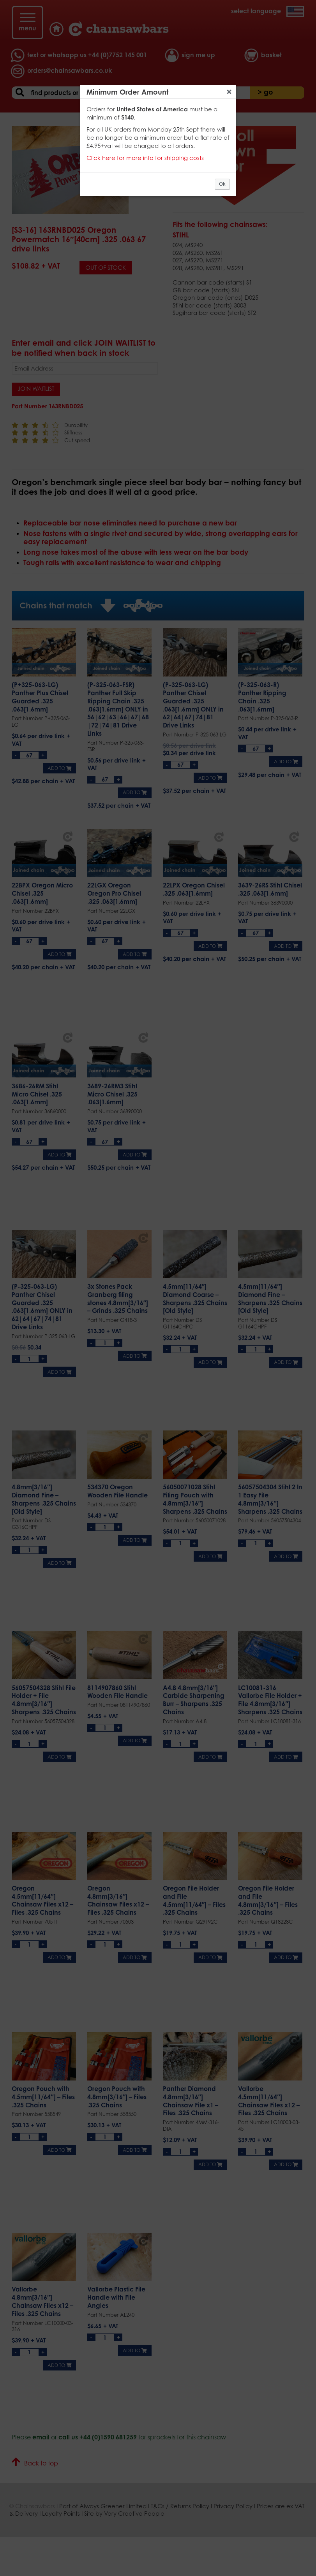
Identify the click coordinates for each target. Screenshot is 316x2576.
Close (229, 92)
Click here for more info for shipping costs (145, 158)
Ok (222, 184)
